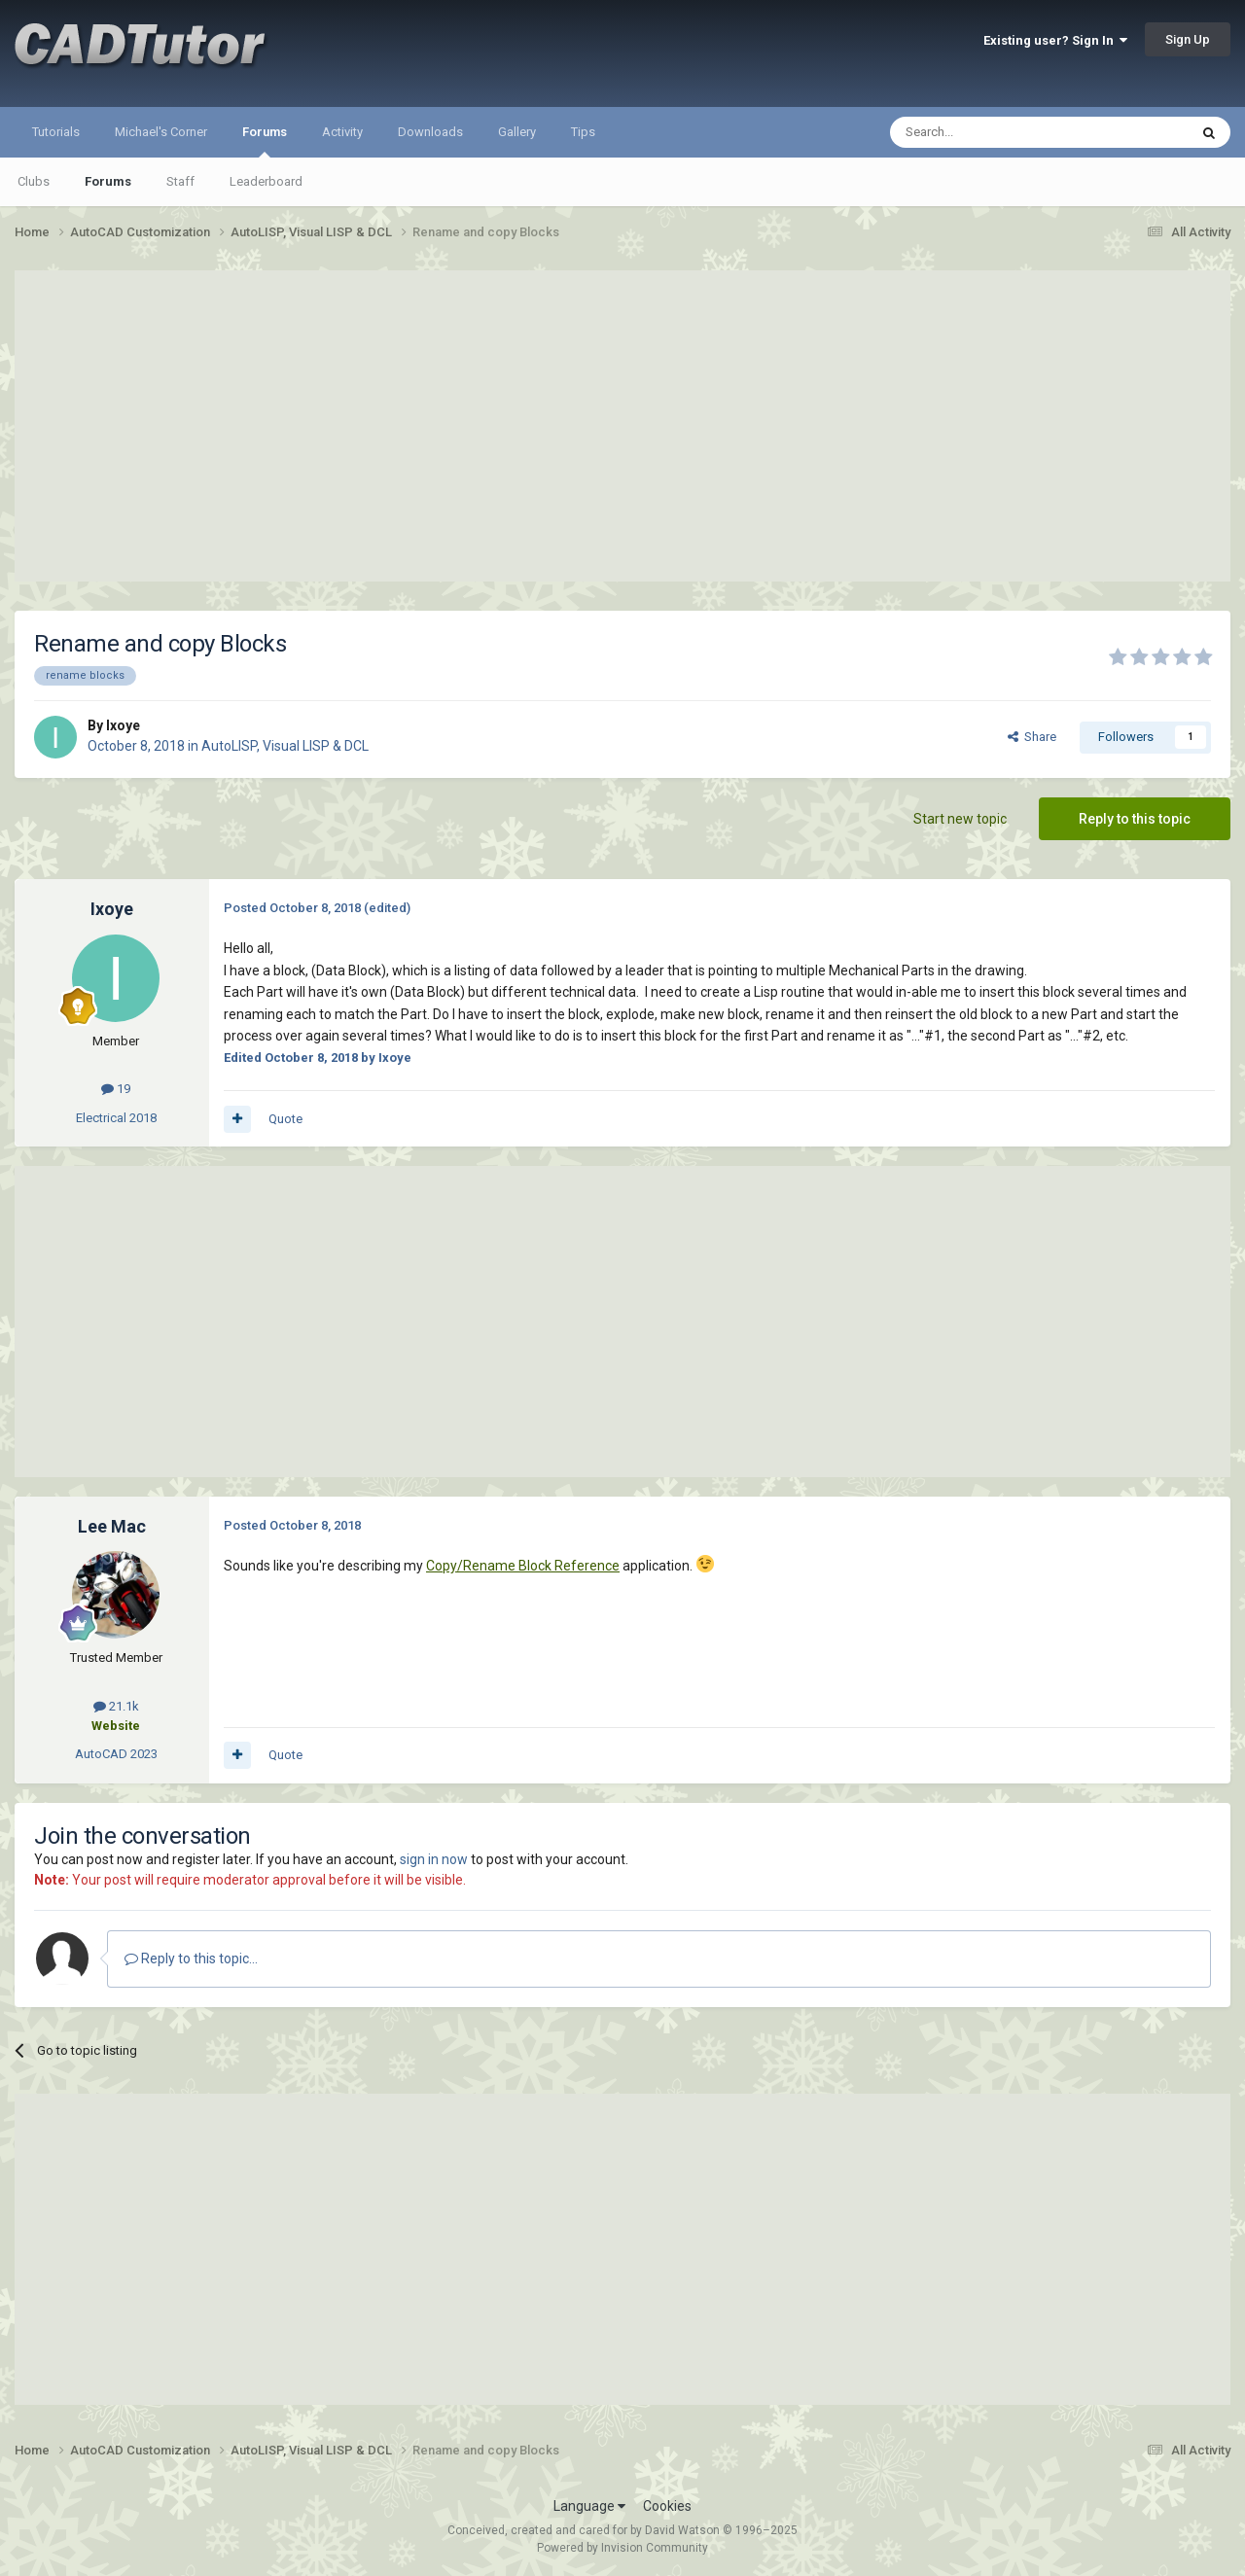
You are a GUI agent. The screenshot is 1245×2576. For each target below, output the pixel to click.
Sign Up (1187, 39)
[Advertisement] (622, 426)
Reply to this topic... (191, 1958)
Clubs (34, 181)
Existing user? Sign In (1055, 40)
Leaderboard (266, 181)
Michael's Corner (161, 131)
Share (1032, 736)
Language (589, 2506)
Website (115, 1725)
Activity (342, 131)
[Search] (992, 132)
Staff (180, 181)
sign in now (434, 1859)
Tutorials (56, 131)
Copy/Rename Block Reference (523, 1565)
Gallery (517, 131)
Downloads (430, 131)
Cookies (667, 2506)
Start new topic (960, 819)
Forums (264, 141)
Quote (285, 1119)
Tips (583, 131)
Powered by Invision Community (622, 2548)
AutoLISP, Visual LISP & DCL (285, 746)
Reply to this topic (1135, 819)
